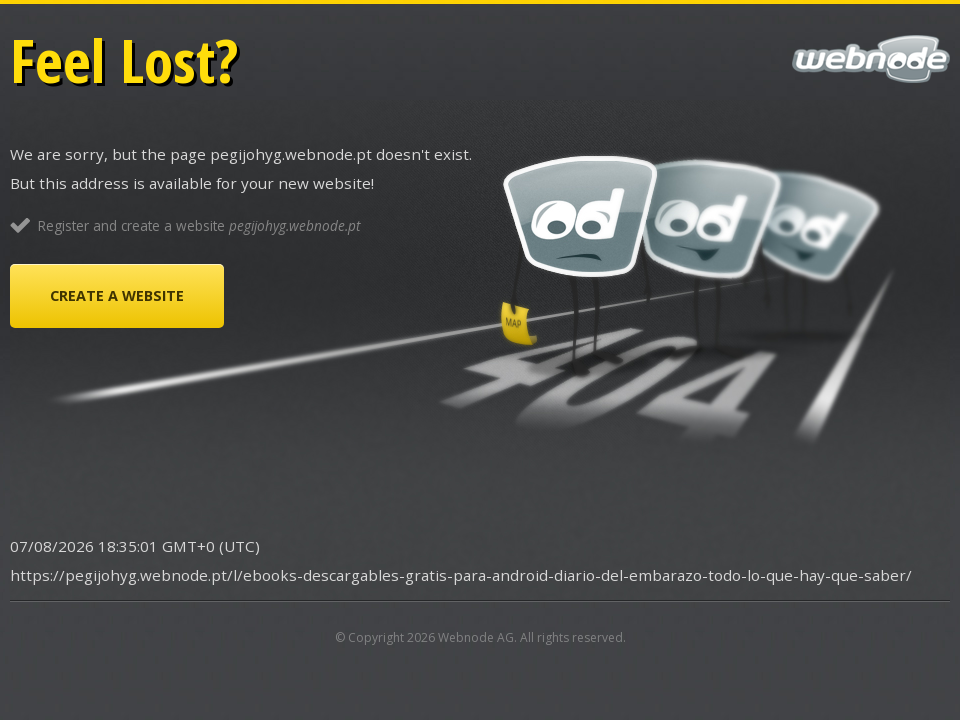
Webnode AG (476, 637)
